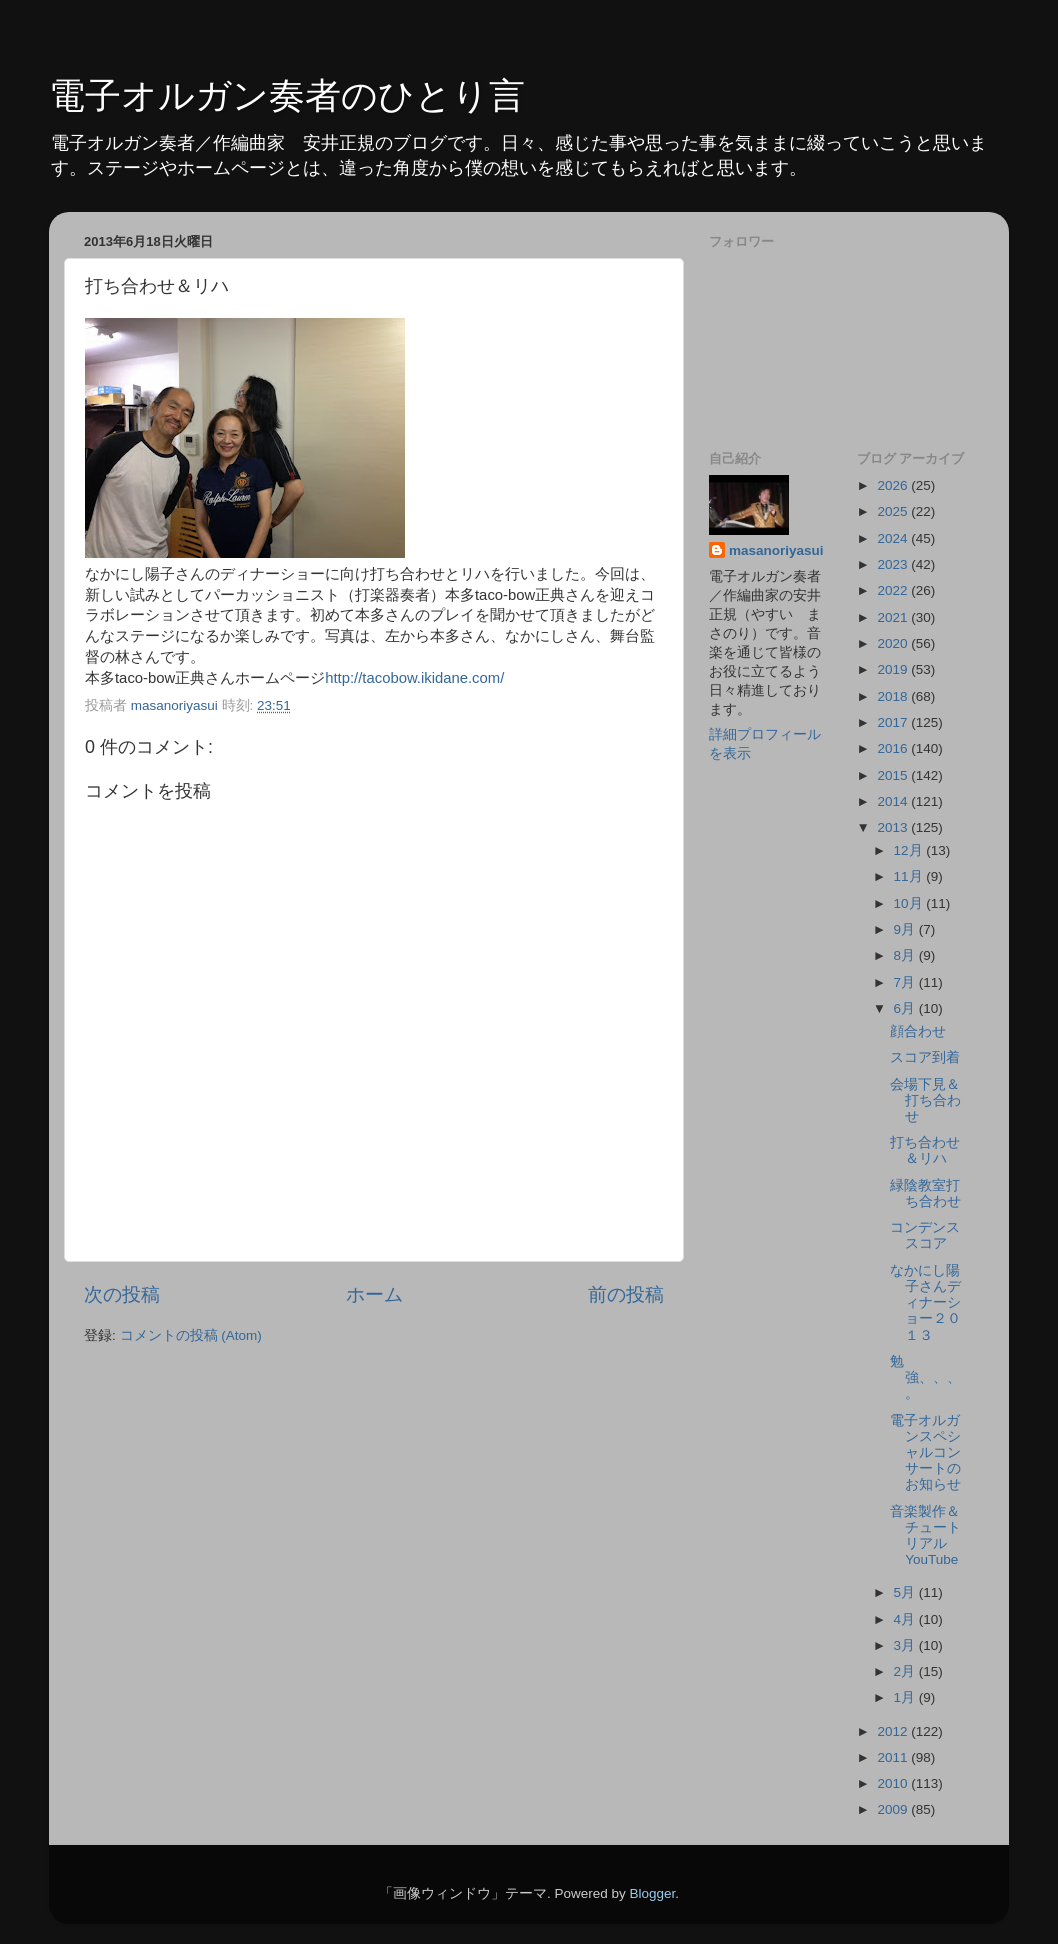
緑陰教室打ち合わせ (925, 1193)
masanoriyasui (776, 550)
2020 (894, 643)
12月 (910, 850)
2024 (894, 538)
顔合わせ (918, 1031)
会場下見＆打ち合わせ (925, 1100)
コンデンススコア (925, 1235)
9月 (906, 929)
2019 (894, 669)
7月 (906, 982)
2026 (894, 485)
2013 (894, 827)
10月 (910, 903)
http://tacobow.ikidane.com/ (414, 678)
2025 (894, 511)
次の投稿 (122, 1294)
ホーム (374, 1294)
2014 (894, 801)
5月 (906, 1592)
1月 (906, 1697)
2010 (894, 1783)
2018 (894, 696)
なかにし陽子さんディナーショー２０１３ (925, 1303)
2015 (894, 775)
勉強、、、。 (925, 1377)
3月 (906, 1645)
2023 (894, 564)
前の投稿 (626, 1294)
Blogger (652, 1893)
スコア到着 (925, 1057)
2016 (894, 748)
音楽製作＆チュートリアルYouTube (925, 1536)
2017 (894, 722)
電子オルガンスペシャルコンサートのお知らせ (925, 1453)
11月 (910, 876)
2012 (894, 1731)
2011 (894, 1757)
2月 (906, 1671)
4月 (906, 1619)
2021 (894, 617)
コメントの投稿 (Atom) (191, 1335)
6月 (906, 1008)
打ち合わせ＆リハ (925, 1150)
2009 (894, 1809)
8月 (906, 955)
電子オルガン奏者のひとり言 (287, 95)
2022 (894, 590)
